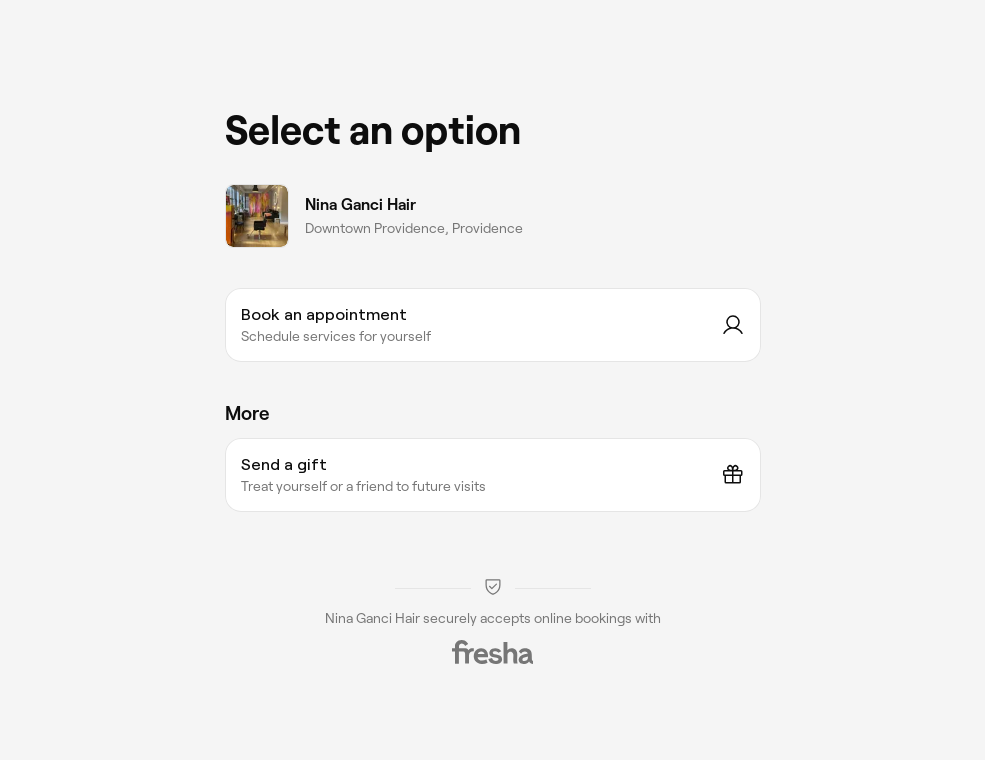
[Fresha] (493, 652)
